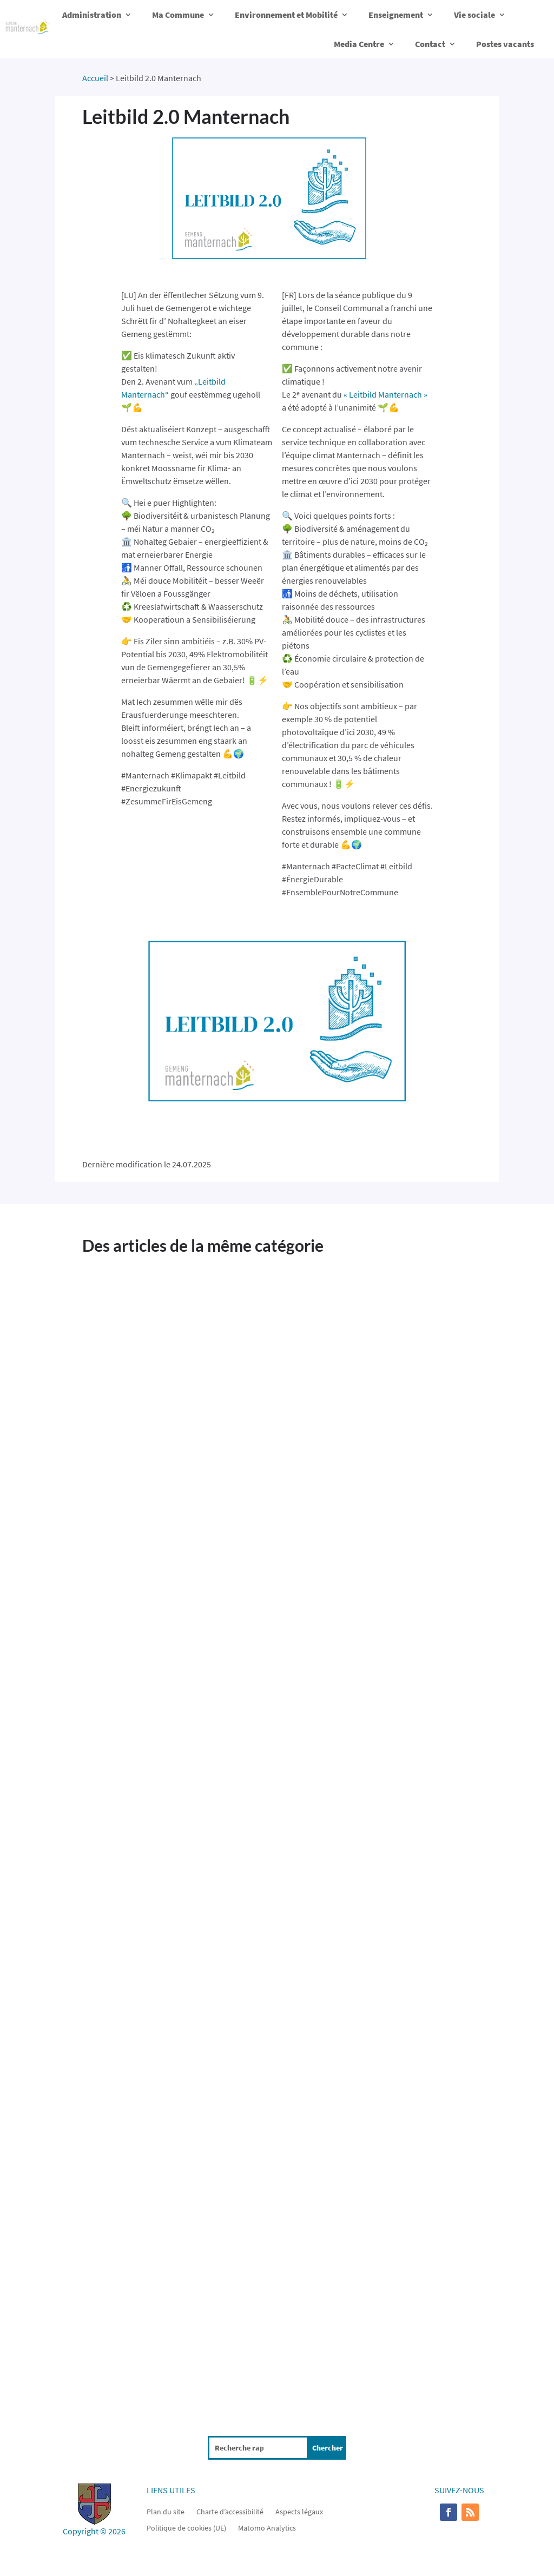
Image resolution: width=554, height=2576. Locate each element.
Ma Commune (178, 14)
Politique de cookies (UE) (186, 2527)
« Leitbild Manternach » (385, 394)
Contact (430, 43)
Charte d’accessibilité (229, 2511)
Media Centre (359, 43)
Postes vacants (505, 43)
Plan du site (165, 2511)
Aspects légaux (299, 2511)
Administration (91, 14)
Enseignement (395, 14)
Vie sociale (474, 14)
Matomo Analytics (267, 2527)
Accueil (95, 77)
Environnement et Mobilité (286, 14)
